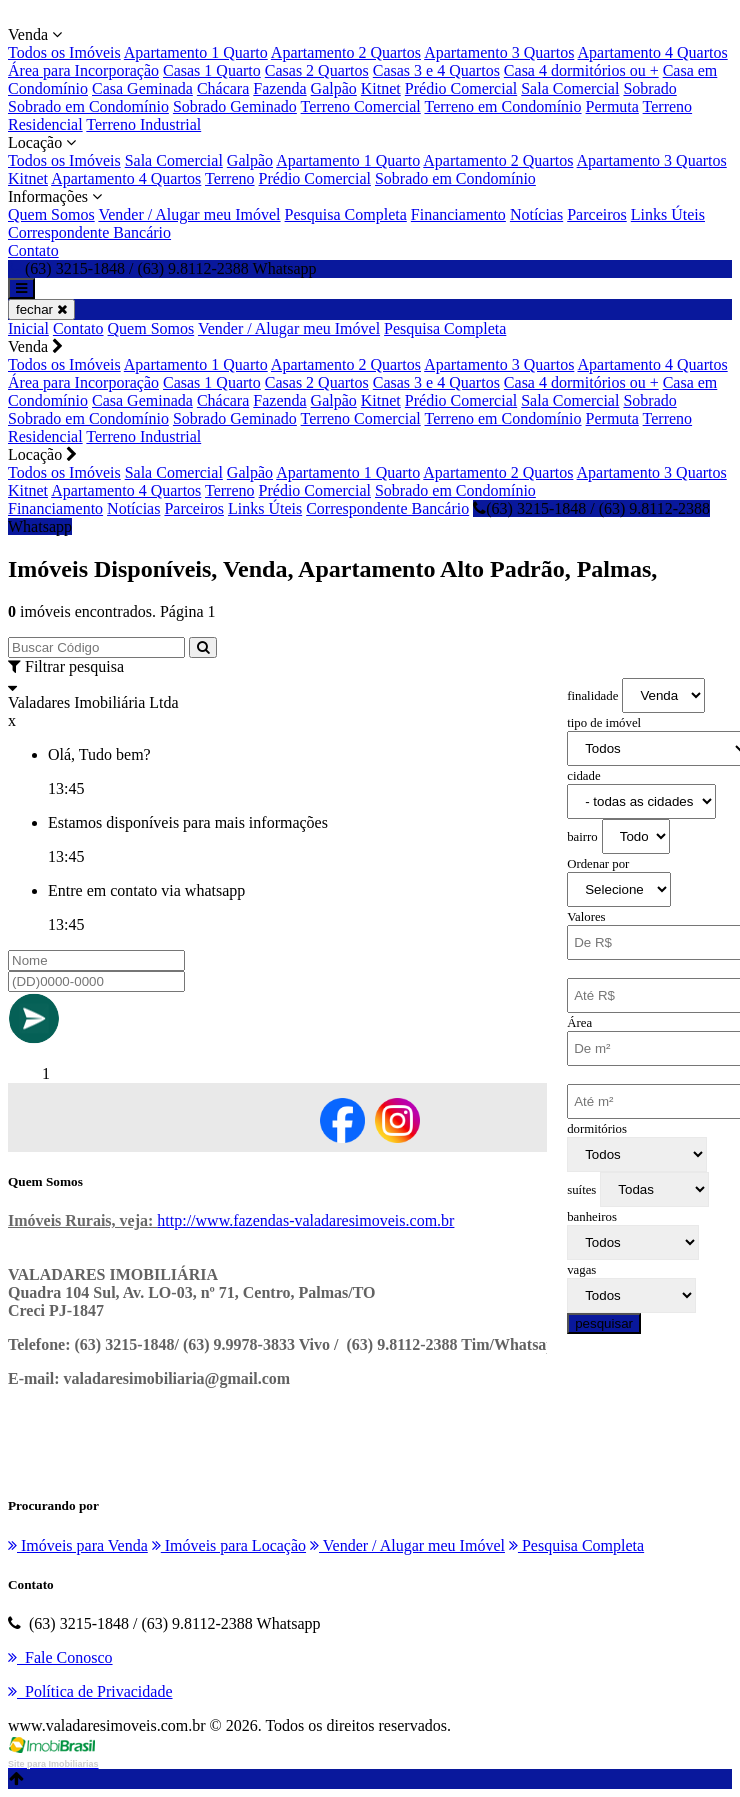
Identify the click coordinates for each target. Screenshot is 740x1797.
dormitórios (597, 1129)
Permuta (612, 106)
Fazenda (279, 88)
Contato (33, 250)
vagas (581, 1270)
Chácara (223, 88)
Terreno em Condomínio (502, 106)
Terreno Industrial (143, 124)
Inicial (28, 328)
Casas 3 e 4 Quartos (436, 70)
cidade (583, 776)
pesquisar (604, 1323)
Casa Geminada (142, 88)
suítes (581, 1190)
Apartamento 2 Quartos (346, 52)
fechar (41, 309)
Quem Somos (51, 214)
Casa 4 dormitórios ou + (581, 70)
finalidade (592, 696)
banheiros (592, 1217)
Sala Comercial (570, 88)
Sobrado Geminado (235, 106)
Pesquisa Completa (346, 214)
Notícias (536, 214)
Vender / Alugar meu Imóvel (189, 214)
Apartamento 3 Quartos (499, 52)
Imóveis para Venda (78, 1545)
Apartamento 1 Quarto (196, 52)
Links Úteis (668, 214)
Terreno (230, 178)
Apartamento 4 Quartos (652, 52)
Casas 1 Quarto (212, 70)
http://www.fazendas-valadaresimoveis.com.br (305, 1220)
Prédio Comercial (461, 88)
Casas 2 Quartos (317, 70)
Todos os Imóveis (64, 52)
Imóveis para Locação (229, 1545)
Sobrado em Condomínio (88, 106)
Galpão (334, 88)
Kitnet (381, 88)
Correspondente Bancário (89, 232)
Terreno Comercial (361, 106)
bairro (582, 837)
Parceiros (597, 214)
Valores (586, 917)
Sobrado (649, 88)
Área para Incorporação (83, 70)
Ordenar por (598, 864)
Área (579, 1023)
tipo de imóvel (604, 723)
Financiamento (458, 214)
